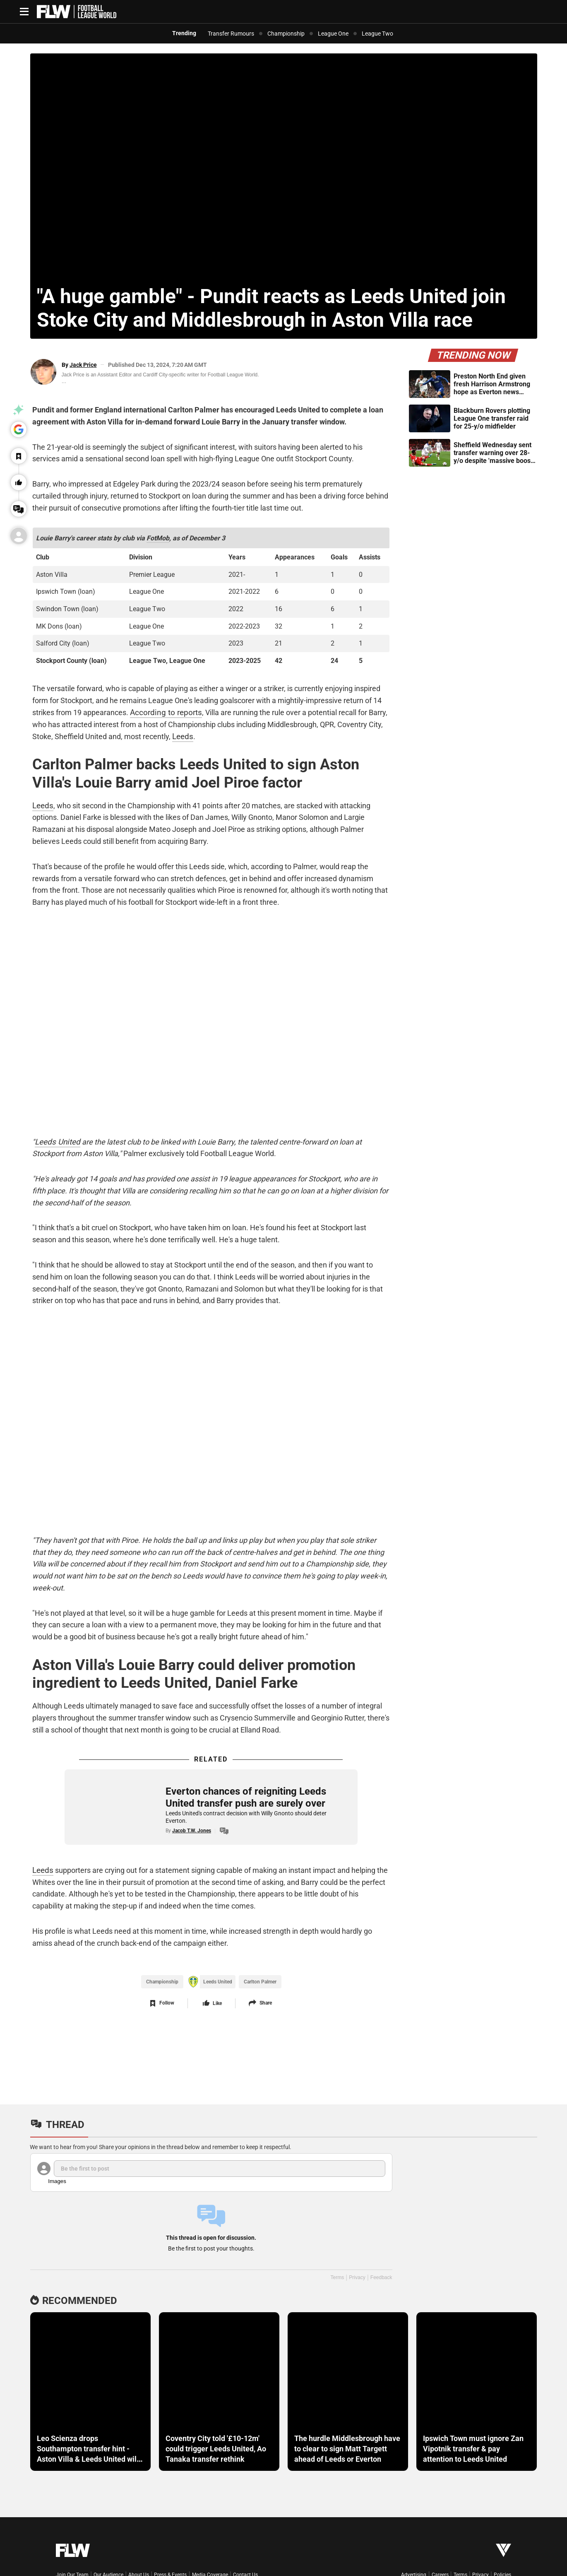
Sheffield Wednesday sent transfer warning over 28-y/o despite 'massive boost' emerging (494, 453)
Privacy (357, 2277)
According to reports (161, 710)
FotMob (155, 536)
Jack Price (83, 364)
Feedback (381, 2277)
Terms (337, 2277)
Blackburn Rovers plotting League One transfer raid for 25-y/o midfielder (492, 418)
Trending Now (473, 355)
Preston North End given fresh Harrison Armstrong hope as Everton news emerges (492, 384)
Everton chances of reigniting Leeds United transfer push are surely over (243, 1800)
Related (211, 1762)
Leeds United (54, 1141)
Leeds (180, 734)
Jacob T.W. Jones (189, 1833)
